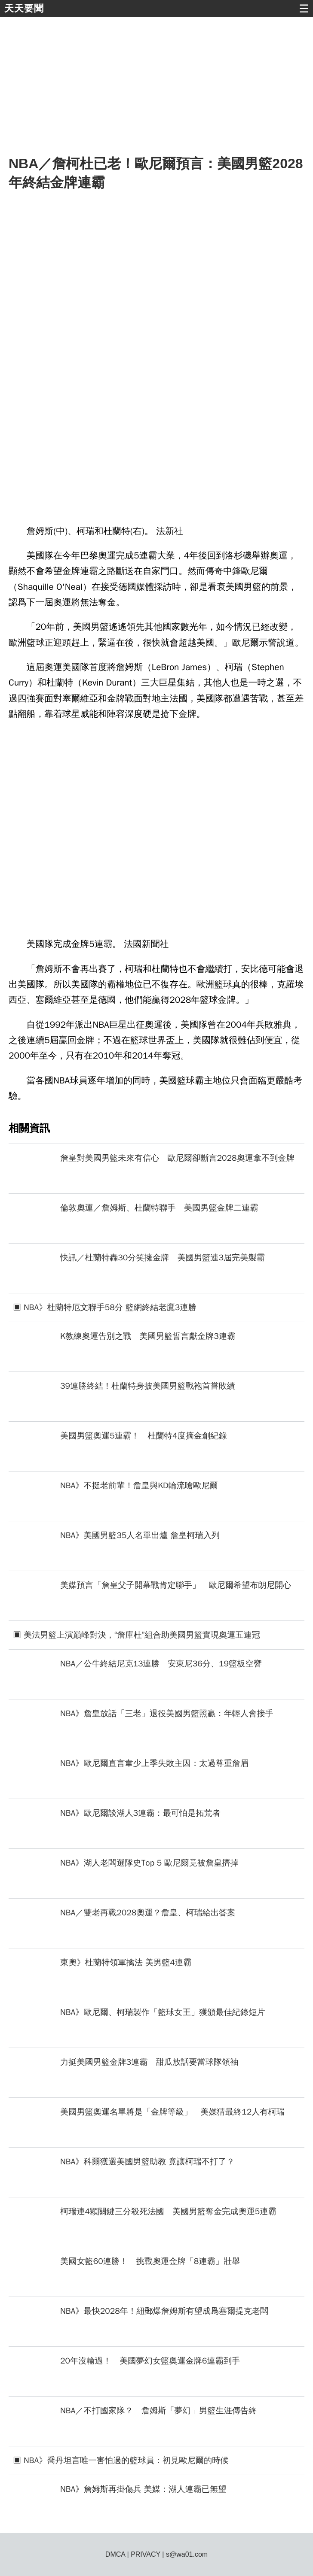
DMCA (115, 2554)
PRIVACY (145, 2554)
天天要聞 (24, 8)
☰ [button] (304, 8)
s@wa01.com (187, 2554)
